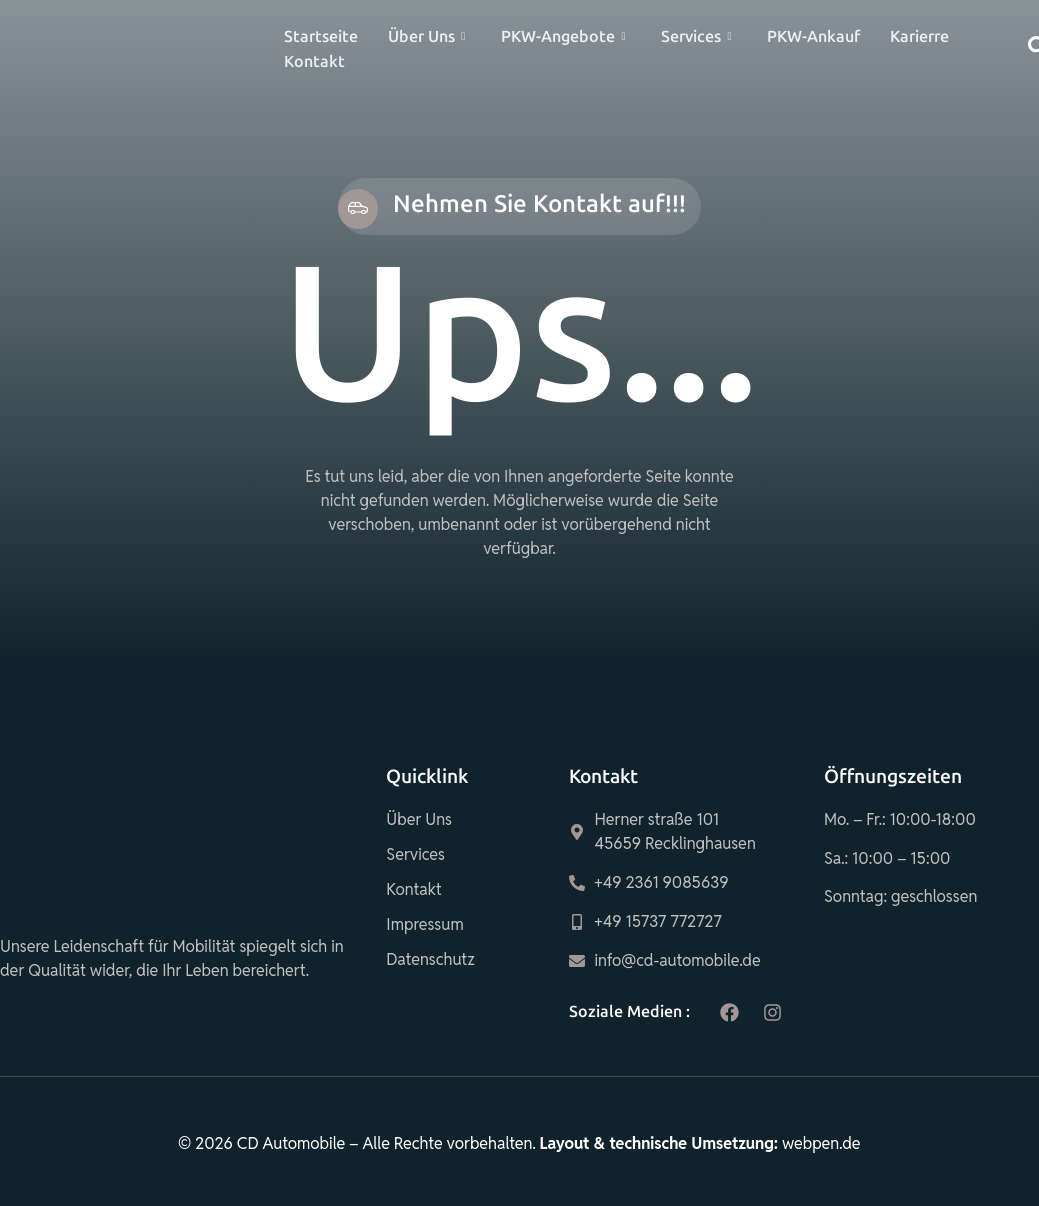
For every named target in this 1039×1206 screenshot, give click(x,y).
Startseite (321, 36)
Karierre (919, 36)
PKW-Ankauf (813, 36)
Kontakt (314, 61)
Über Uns (426, 36)
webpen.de (821, 1143)
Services (696, 36)
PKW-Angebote (563, 36)
